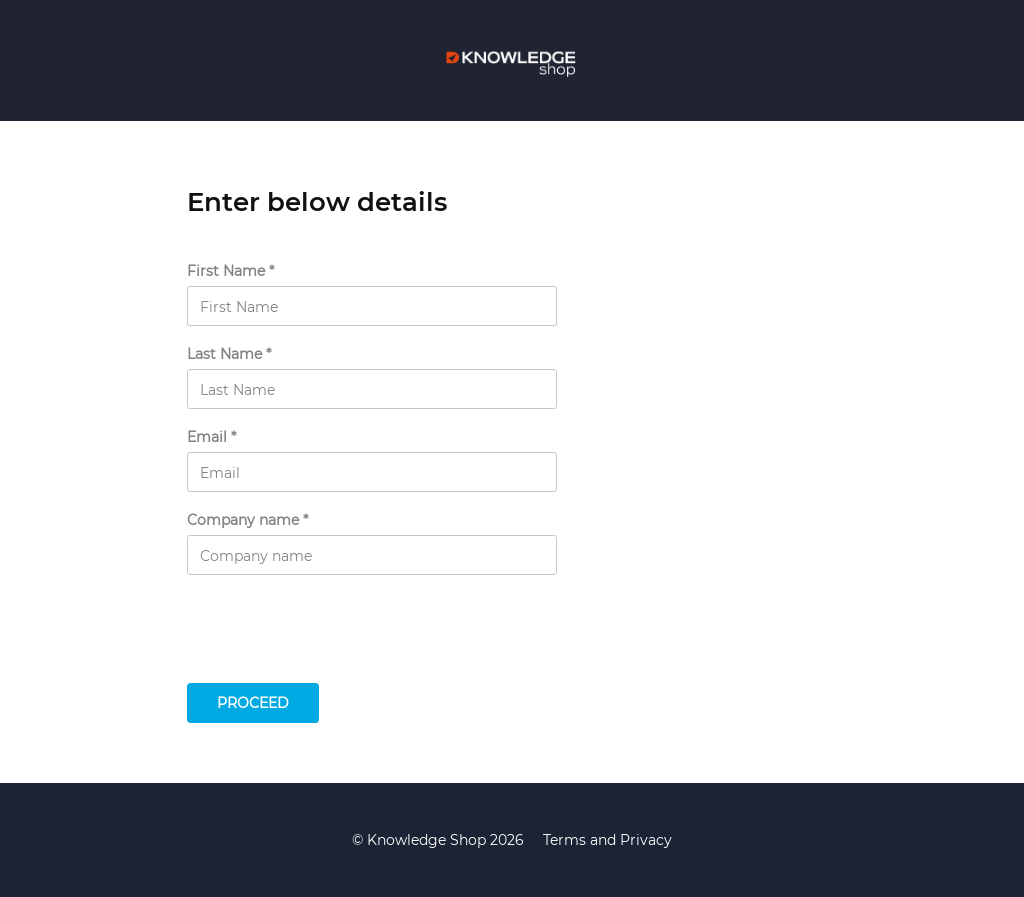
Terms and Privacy (607, 840)
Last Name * (229, 354)
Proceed (253, 703)
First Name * (230, 271)
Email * (211, 437)
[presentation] (339, 634)
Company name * (247, 520)
